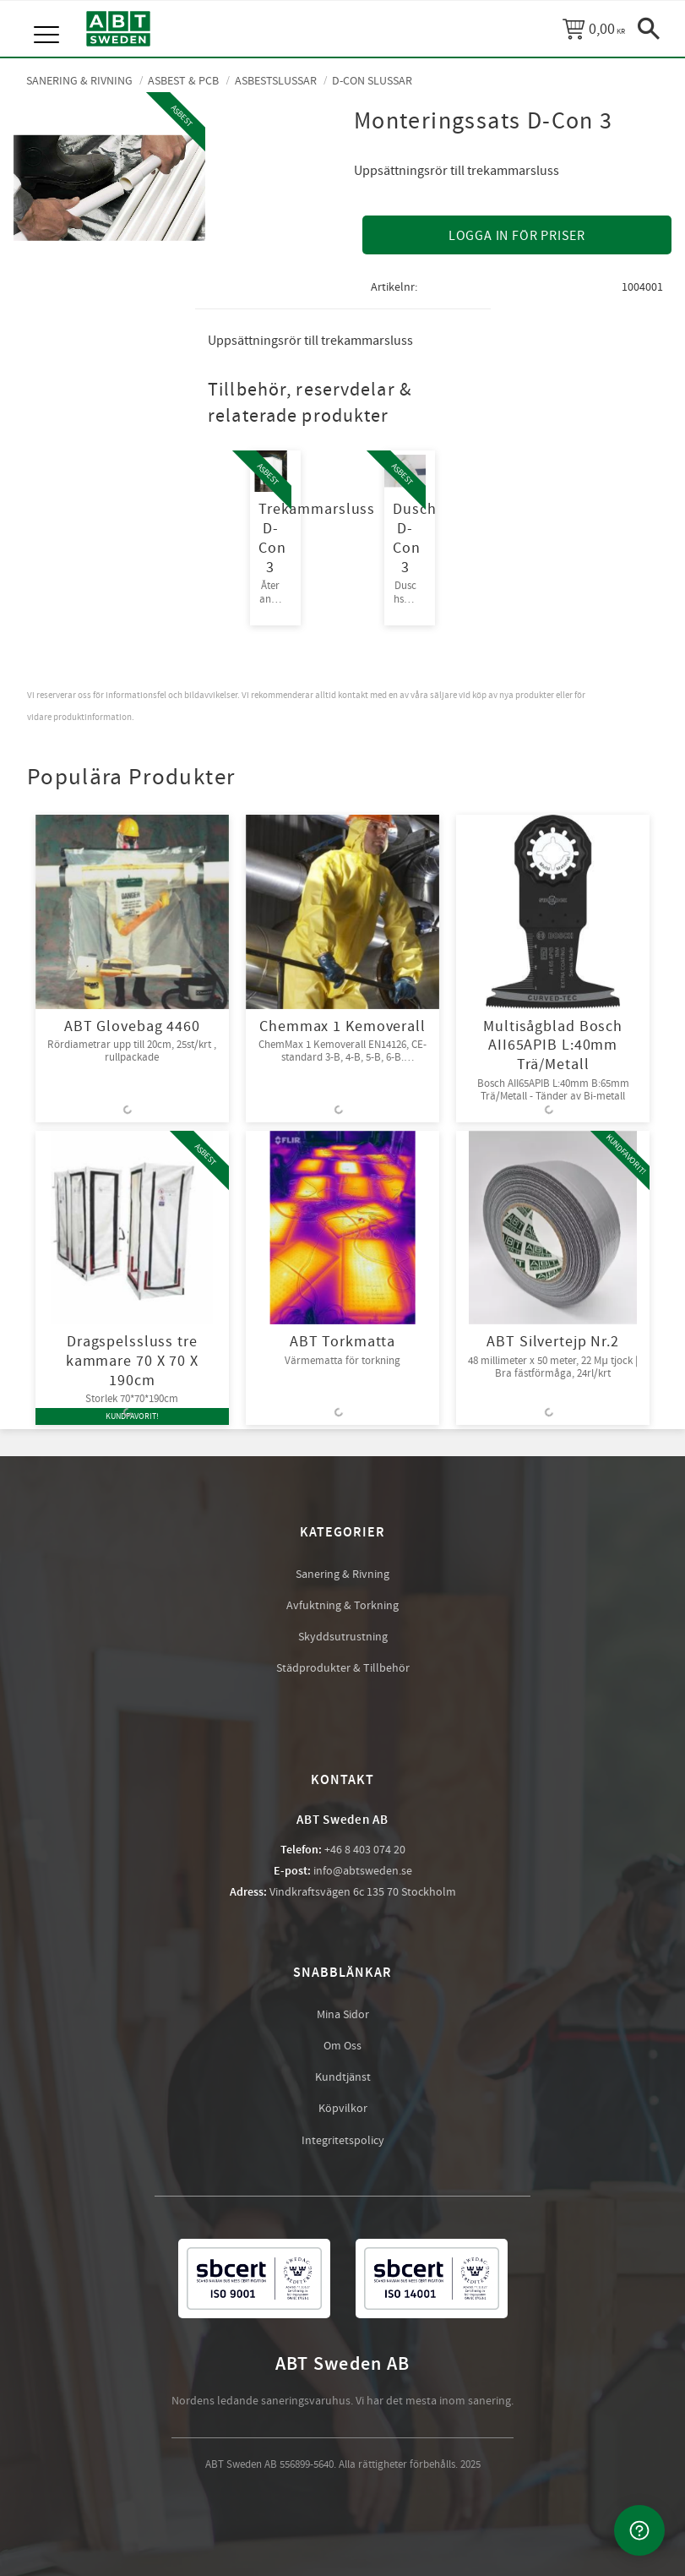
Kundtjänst (343, 2077)
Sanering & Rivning (342, 1574)
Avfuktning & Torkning (342, 1605)
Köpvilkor (342, 2108)
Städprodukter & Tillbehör (343, 1668)
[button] (48, 17)
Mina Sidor (343, 2014)
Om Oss (342, 2046)
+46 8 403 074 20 (364, 1850)
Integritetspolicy (343, 2140)
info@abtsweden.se (362, 1871)
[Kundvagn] (594, 28)
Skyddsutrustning (343, 1637)
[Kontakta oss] (639, 2530)
